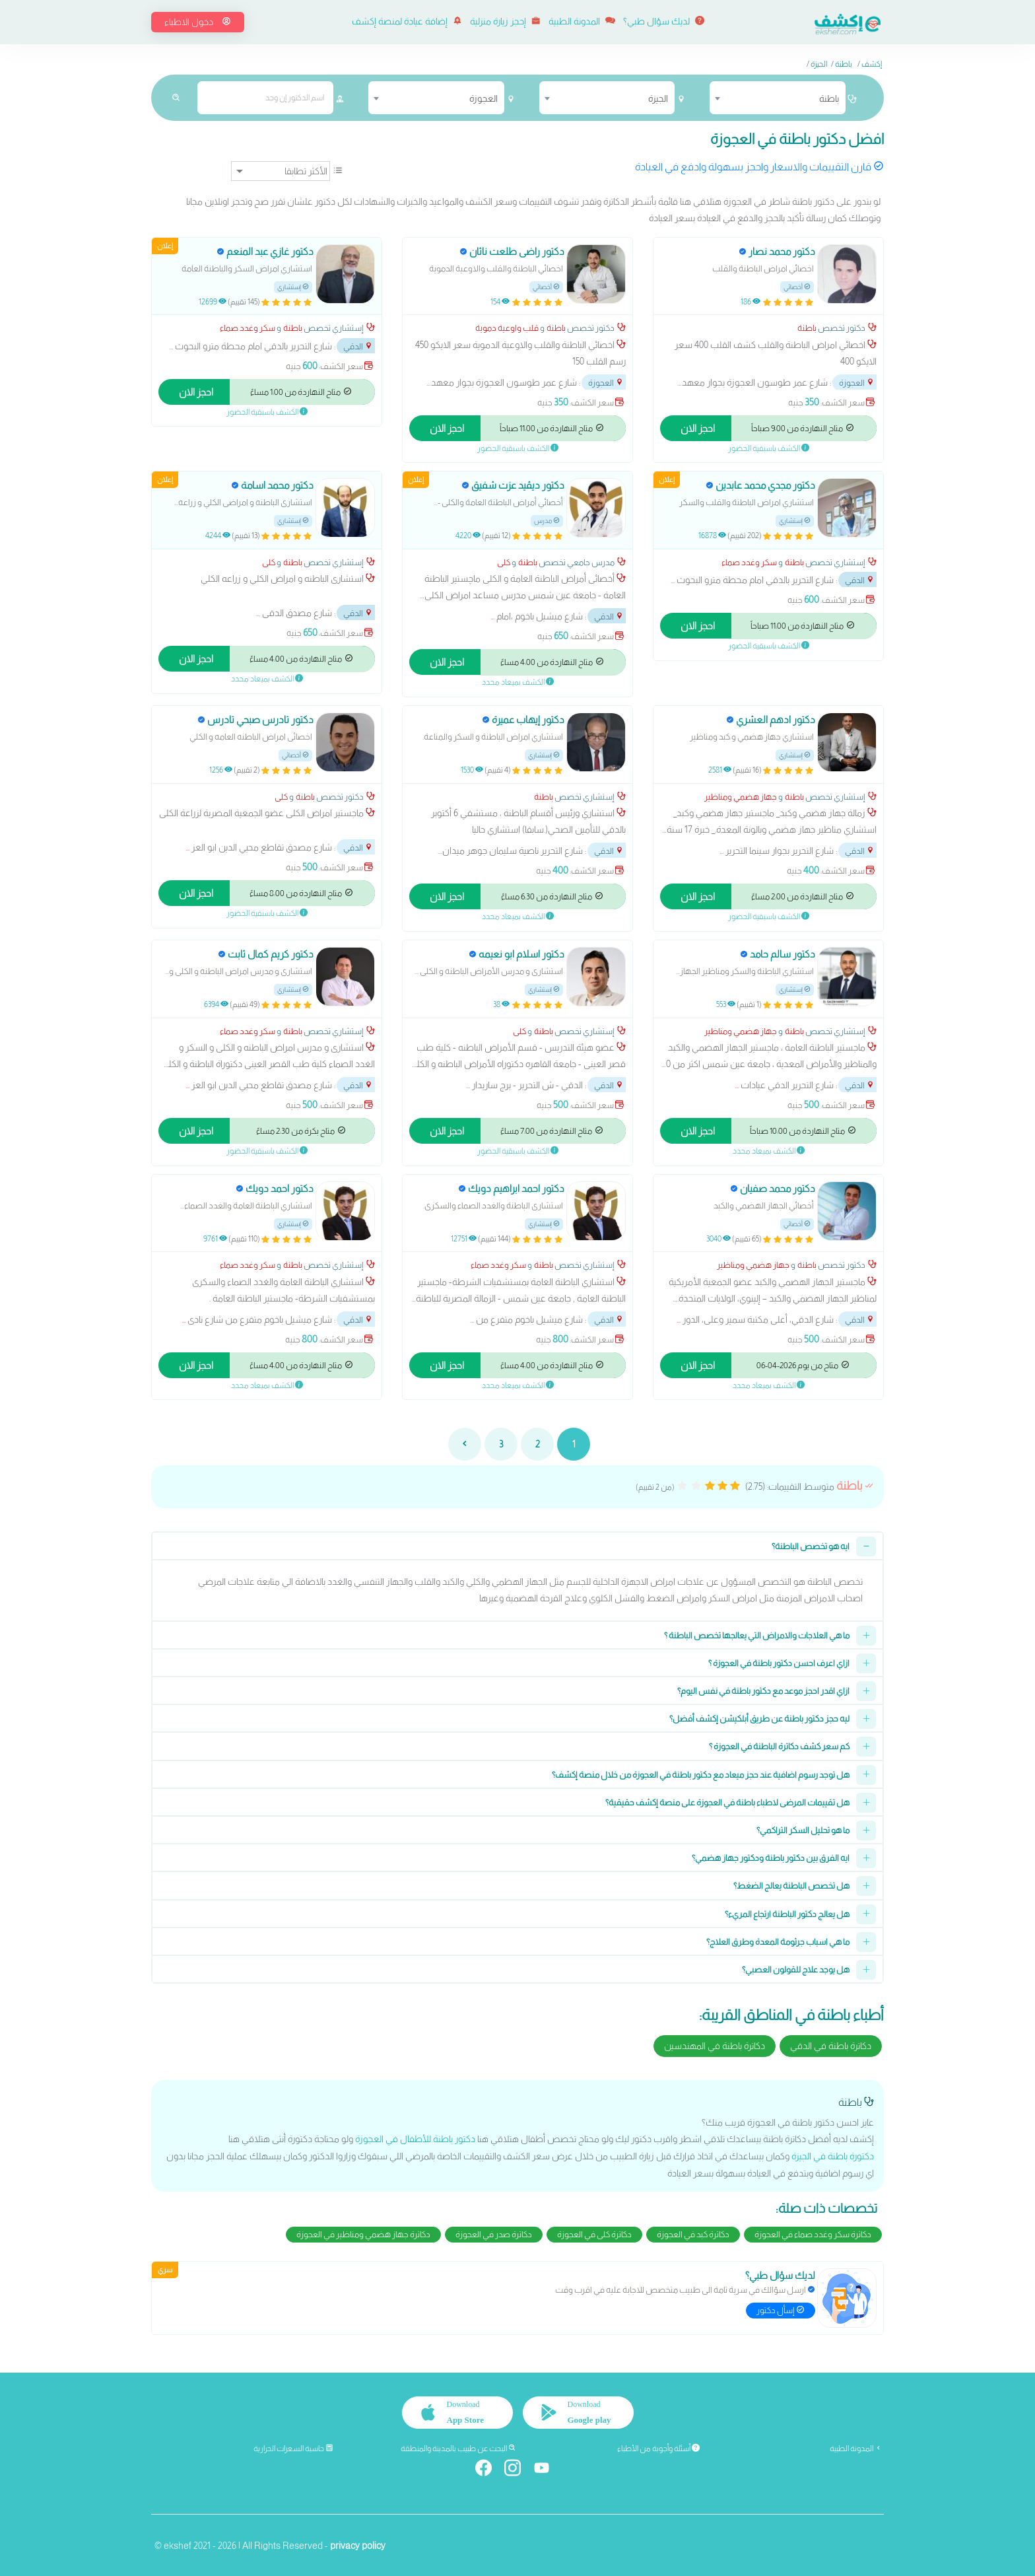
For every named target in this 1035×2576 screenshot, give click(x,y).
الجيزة (819, 64)
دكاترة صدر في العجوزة (493, 2234)
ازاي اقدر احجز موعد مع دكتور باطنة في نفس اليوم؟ (763, 1691)
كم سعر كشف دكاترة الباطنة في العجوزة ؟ (779, 1746)
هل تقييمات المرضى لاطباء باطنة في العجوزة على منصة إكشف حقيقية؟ (727, 1802)
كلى (503, 562)
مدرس (547, 520)
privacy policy (357, 2544)
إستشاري (293, 287)
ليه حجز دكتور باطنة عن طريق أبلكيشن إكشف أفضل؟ (759, 1718)
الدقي (358, 346)
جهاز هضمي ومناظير (740, 797)
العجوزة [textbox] (483, 98)
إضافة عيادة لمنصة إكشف (407, 21)
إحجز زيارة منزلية (505, 21)
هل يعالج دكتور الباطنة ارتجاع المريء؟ (787, 1914)
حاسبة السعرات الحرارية (293, 2448)
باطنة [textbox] (829, 98)
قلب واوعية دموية (507, 328)
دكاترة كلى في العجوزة (594, 2234)
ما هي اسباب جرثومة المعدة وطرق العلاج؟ (778, 1942)
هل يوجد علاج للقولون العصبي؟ (796, 1969)
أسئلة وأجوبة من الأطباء (658, 2448)
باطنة (843, 64)
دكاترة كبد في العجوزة (693, 2234)
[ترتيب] (280, 171)
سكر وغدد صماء (247, 328)
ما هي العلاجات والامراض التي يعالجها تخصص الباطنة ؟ (757, 1635)
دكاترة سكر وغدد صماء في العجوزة (812, 2234)
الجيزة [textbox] (658, 98)
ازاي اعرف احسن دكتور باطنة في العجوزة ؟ (779, 1663)
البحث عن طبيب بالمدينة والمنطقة (458, 2448)
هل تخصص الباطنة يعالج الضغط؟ (791, 1886)
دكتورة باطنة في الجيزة (832, 2156)
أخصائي (797, 287)
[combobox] (778, 97)
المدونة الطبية (582, 21)
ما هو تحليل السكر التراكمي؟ (803, 1830)
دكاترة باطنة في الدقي (830, 2045)
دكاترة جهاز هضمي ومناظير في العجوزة (363, 2234)
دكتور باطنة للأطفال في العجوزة (415, 2139)
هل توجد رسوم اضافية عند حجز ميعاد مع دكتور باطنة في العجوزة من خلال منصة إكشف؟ (701, 1775)
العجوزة (857, 383)
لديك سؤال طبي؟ (663, 21)
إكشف (871, 64)
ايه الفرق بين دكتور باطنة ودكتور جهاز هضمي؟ (771, 1858)
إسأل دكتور (780, 2310)
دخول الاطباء (197, 22)
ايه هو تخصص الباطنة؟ (811, 1546)
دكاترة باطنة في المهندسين (714, 2045)
